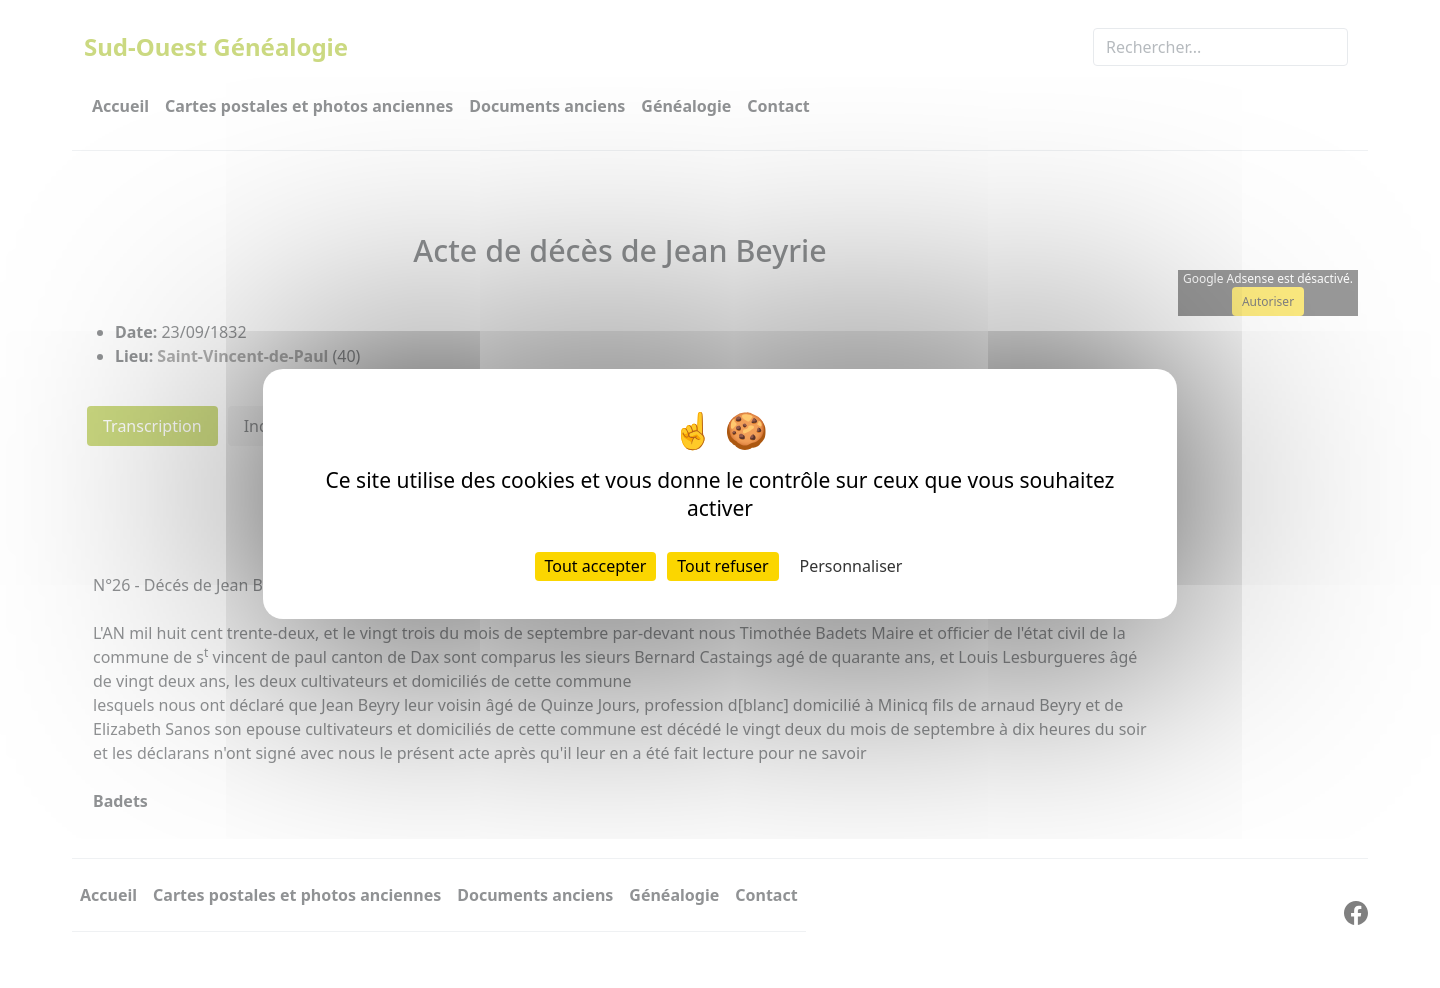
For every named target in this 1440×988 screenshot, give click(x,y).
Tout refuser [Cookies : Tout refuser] (722, 566)
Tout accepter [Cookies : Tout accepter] (596, 566)
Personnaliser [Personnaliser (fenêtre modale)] (851, 566)
